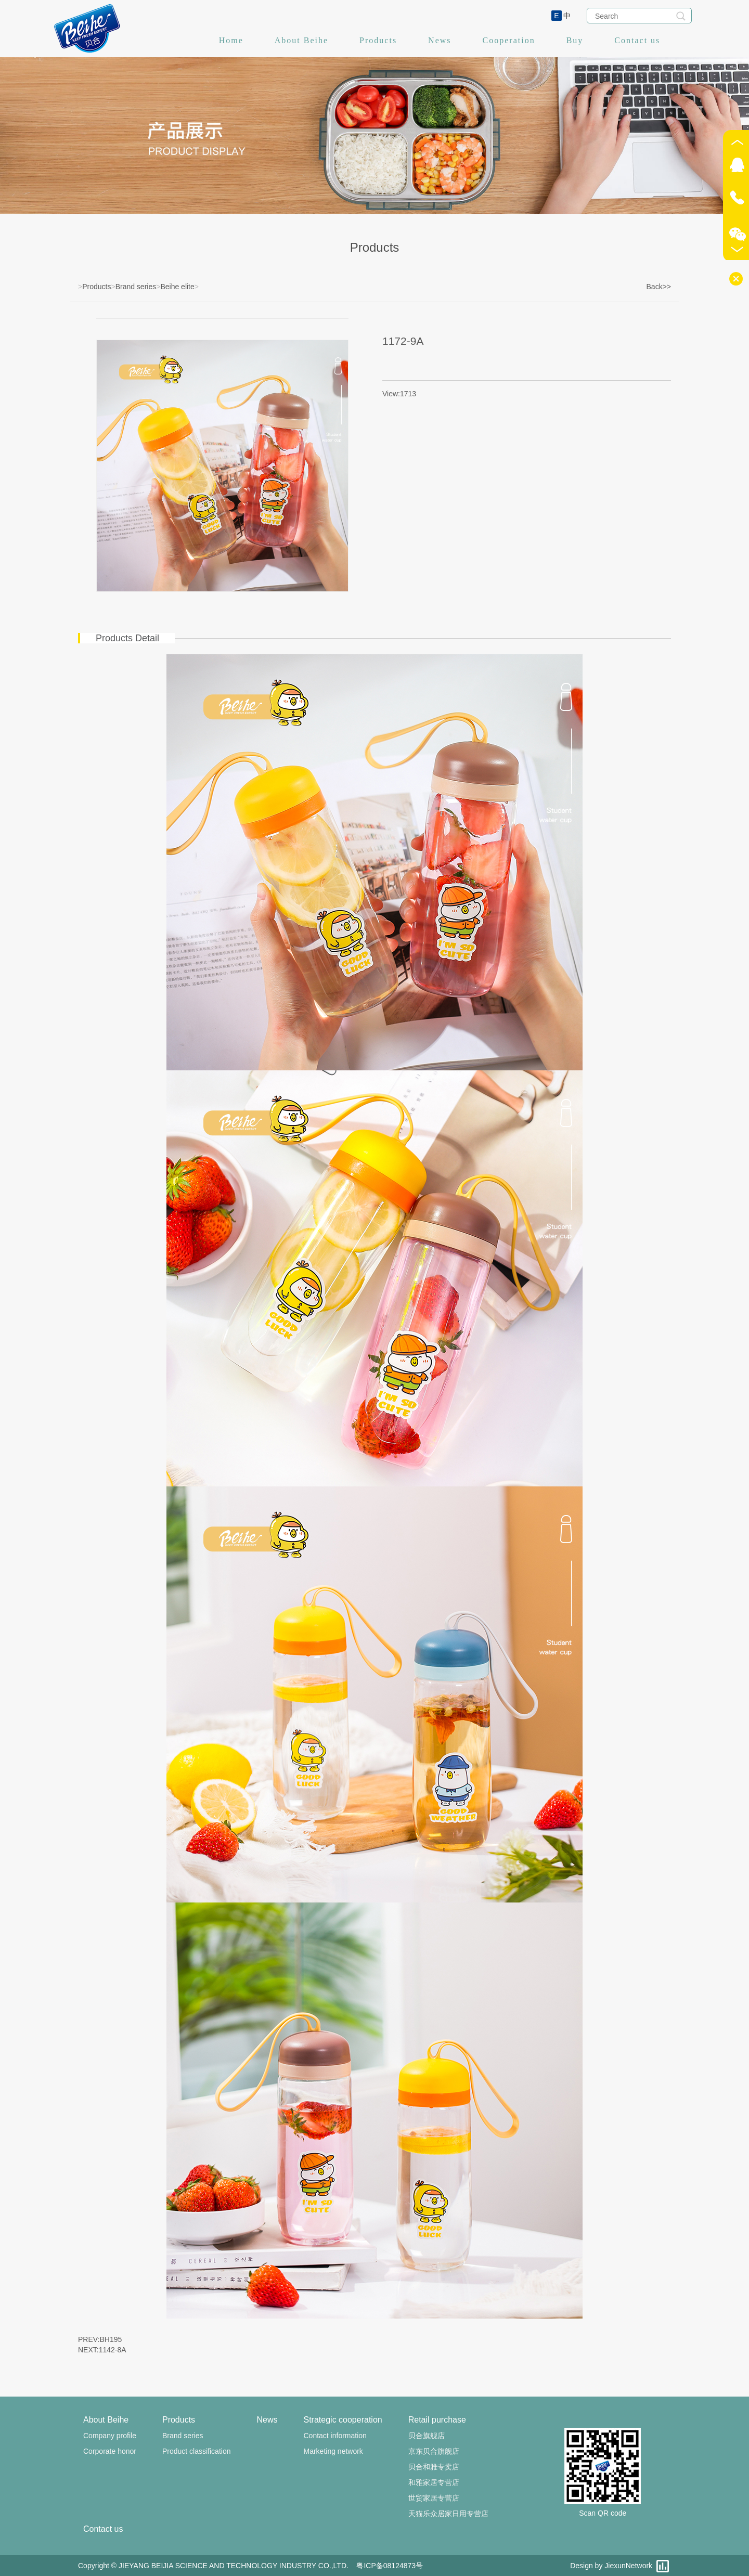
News (439, 40)
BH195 (111, 2339)
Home (231, 40)
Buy (575, 40)
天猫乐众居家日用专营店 (448, 2513)
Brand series (136, 286)
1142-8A (112, 2350)
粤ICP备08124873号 (389, 2565)
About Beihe (301, 40)
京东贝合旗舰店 (433, 2451)
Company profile (109, 2435)
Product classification (196, 2451)
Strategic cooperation (342, 2419)
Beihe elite (177, 286)
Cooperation (509, 40)
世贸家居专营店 (433, 2498)
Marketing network (333, 2451)
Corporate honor (109, 2451)
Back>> (659, 286)
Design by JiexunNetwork (611, 2565)
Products (378, 40)
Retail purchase (437, 2419)
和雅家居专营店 (433, 2482)
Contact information (334, 2435)
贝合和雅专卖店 (433, 2467)
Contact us (637, 40)
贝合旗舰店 (426, 2435)
